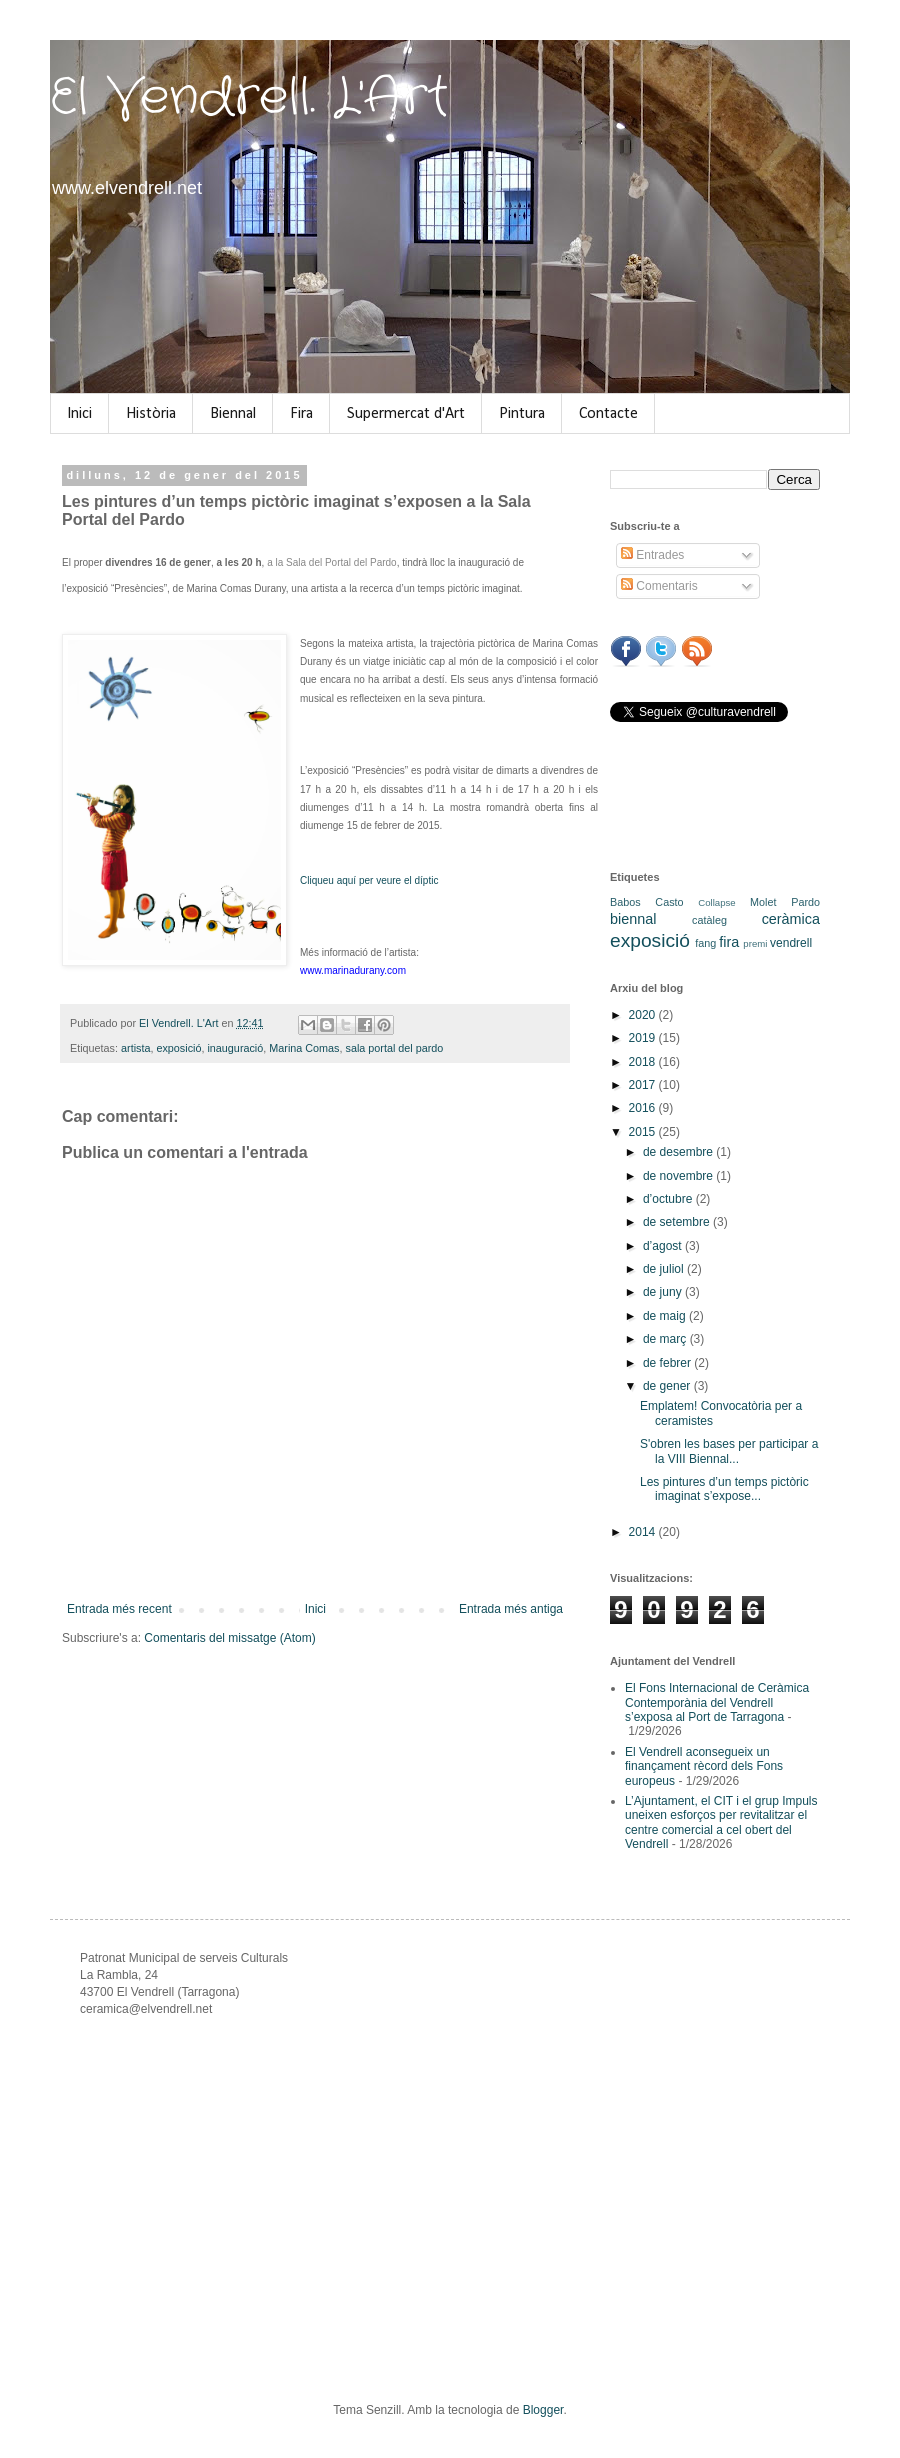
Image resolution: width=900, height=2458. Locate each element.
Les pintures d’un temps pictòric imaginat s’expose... (724, 1489)
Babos (625, 902)
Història (151, 414)
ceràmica (791, 919)
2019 (644, 1038)
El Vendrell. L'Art (249, 98)
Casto (669, 902)
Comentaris (659, 586)
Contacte (608, 414)
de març (666, 1339)
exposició (178, 1048)
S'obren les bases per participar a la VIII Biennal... (729, 1451)
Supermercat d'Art (406, 414)
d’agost (664, 1246)
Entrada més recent (119, 1609)
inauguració (235, 1048)
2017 (644, 1085)
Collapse (716, 902)
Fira (301, 414)
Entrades (652, 555)
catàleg (709, 920)
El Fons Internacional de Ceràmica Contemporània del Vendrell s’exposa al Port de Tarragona (717, 1702)
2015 (644, 1132)
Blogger (543, 2410)
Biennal (233, 414)
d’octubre (669, 1199)
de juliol (665, 1269)
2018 (644, 1062)
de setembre (678, 1222)
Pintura (522, 414)
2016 (644, 1108)
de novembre (679, 1176)
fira (729, 942)
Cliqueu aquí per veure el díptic (369, 880)
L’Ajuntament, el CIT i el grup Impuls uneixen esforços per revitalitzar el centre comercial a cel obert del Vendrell (721, 1822)
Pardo (805, 902)
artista (135, 1048)
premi (755, 943)
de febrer (668, 1363)
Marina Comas (304, 1048)
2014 (644, 1532)
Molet (763, 902)
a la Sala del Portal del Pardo (332, 562)
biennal (633, 919)
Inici (79, 414)
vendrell (791, 943)
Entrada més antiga (511, 1609)
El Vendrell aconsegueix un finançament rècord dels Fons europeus (704, 1766)
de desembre (679, 1152)
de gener (668, 1386)
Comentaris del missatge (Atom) (229, 1638)
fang (705, 943)
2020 (644, 1015)
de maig (666, 1316)
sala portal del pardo (394, 1048)
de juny (664, 1292)
